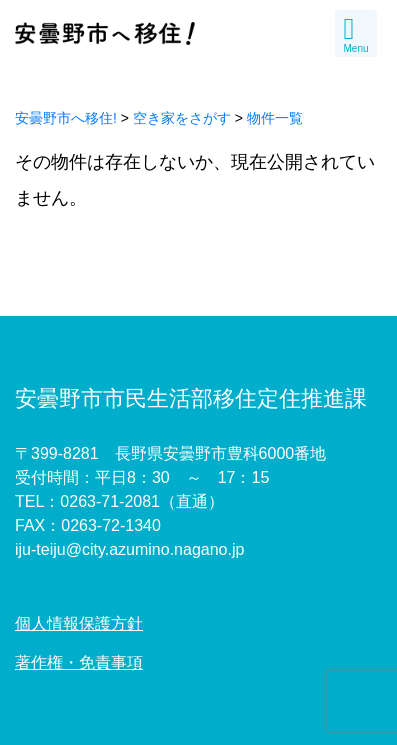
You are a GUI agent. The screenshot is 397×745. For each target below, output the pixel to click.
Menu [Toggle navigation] (355, 34)
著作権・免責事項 (79, 662)
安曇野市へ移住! (66, 118)
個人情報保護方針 (79, 623)
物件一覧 (275, 118)
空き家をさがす (182, 118)
